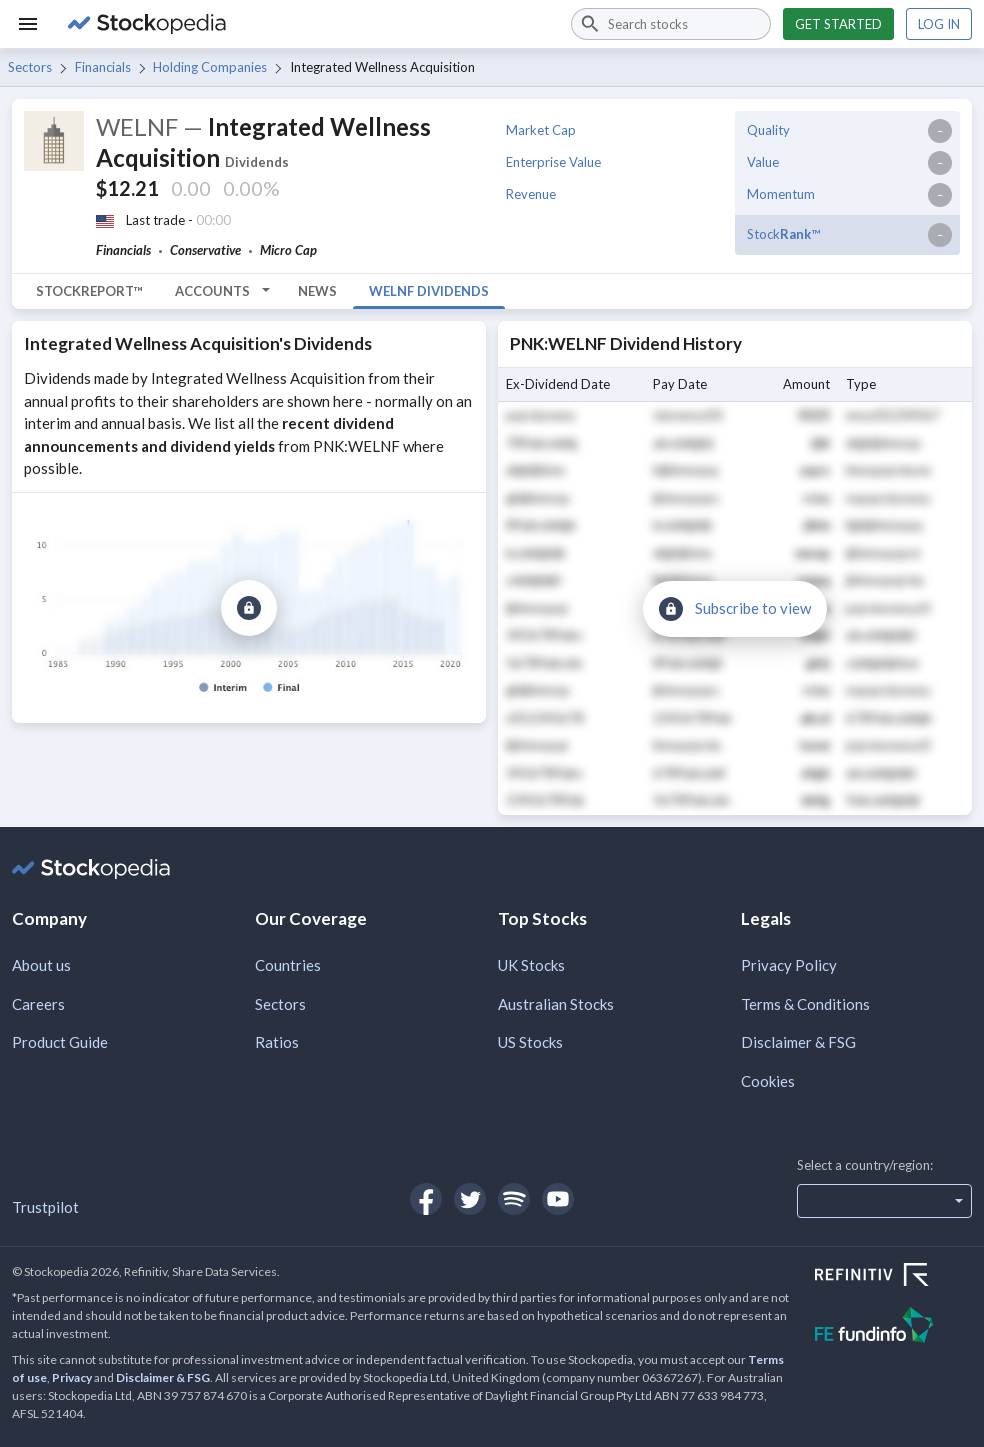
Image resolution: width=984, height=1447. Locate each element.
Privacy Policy (789, 965)
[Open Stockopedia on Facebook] (426, 1199)
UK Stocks (531, 965)
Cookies (768, 1081)
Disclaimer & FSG (798, 1042)
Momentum (781, 194)
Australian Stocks (556, 1004)
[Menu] (28, 24)
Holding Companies (210, 67)
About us (41, 965)
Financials (103, 67)
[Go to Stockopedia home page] (307, 24)
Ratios (277, 1042)
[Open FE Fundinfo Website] (893, 1327)
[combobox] (671, 24)
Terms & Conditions (805, 1004)
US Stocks (530, 1042)
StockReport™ (89, 291)
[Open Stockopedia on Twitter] (470, 1199)
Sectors (30, 67)
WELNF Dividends (429, 291)
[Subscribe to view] (249, 608)
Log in (939, 24)
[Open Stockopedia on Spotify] (514, 1199)
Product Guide (60, 1042)
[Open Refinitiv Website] (893, 1277)
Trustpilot (45, 1207)
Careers (38, 1004)
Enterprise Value (553, 162)
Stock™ (783, 234)
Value (763, 162)
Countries (288, 965)
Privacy (72, 1377)
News (317, 291)
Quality (768, 130)
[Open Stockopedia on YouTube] (558, 1199)
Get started (838, 24)
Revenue (531, 194)
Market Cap (541, 130)
